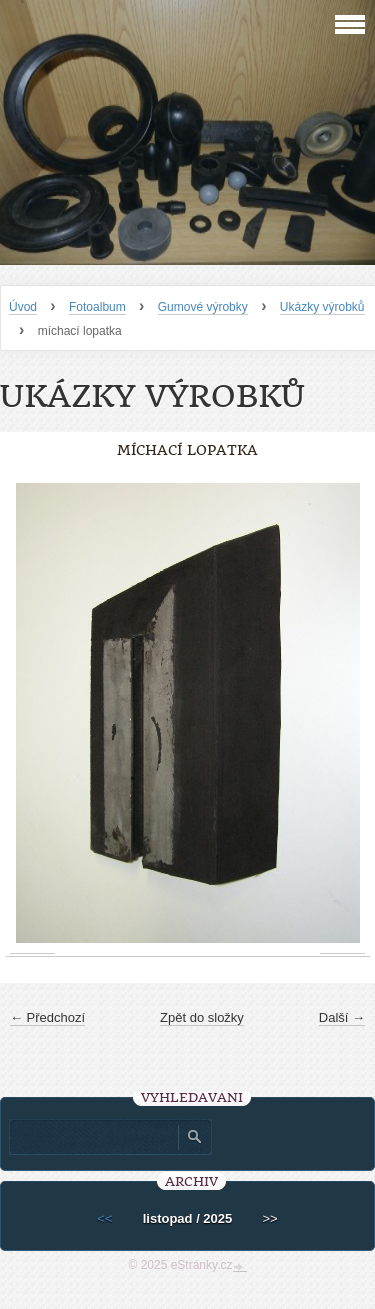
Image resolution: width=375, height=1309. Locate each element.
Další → (342, 1017)
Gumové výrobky (203, 307)
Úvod (23, 307)
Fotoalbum (97, 307)
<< (104, 1218)
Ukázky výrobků (322, 307)
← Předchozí (47, 1017)
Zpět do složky (202, 1017)
